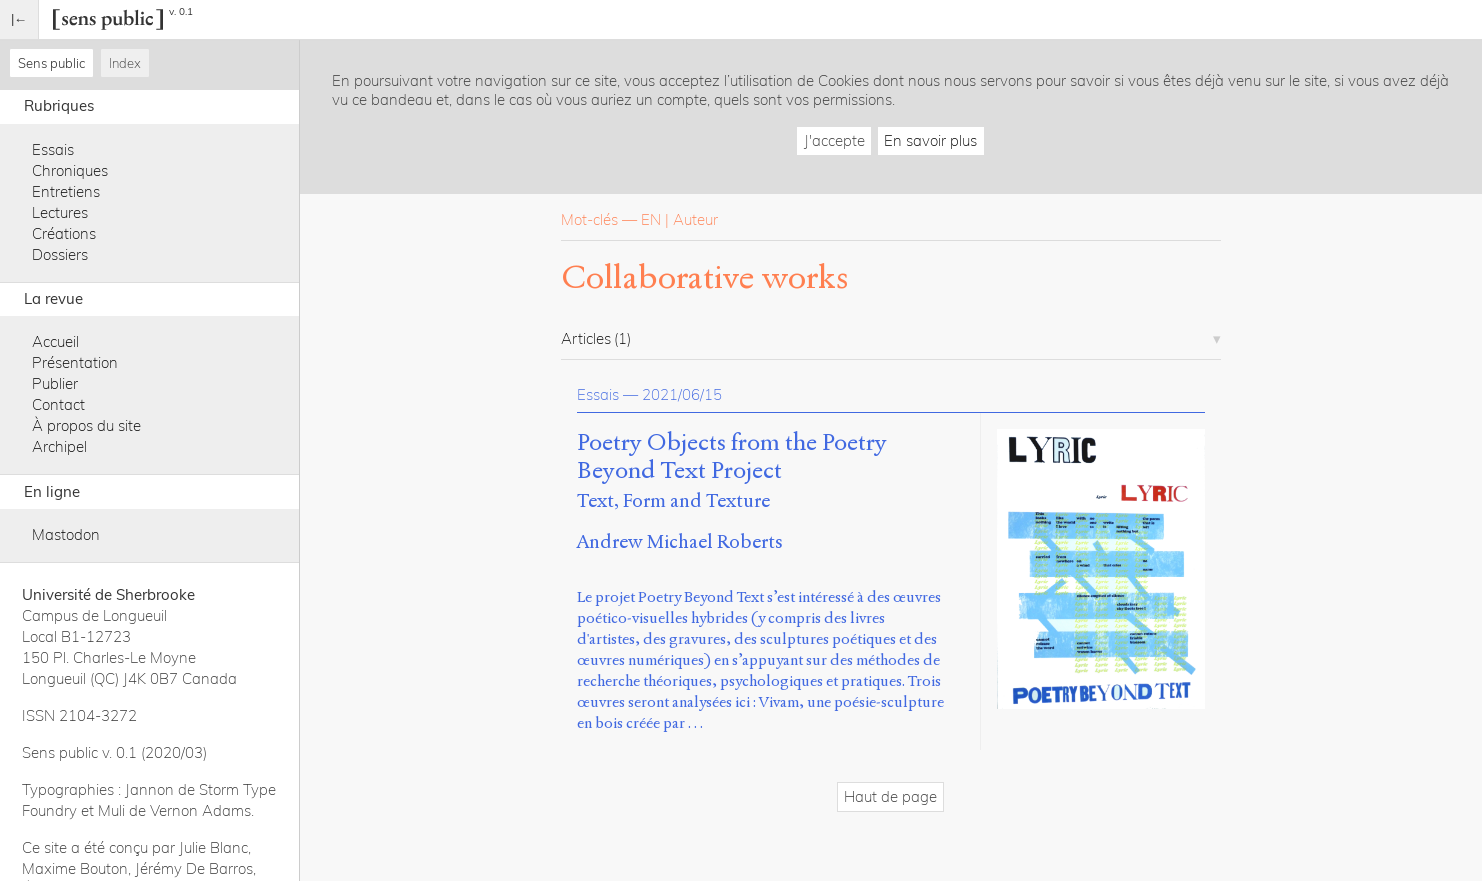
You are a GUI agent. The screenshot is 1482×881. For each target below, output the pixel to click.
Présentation (75, 362)
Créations (64, 233)
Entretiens (66, 191)
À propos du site (86, 425)
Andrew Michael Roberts (680, 541)
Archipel (59, 446)
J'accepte (834, 140)
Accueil (55, 341)
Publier (55, 383)
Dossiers (60, 254)
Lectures (60, 212)
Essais (53, 149)
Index (125, 63)
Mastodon (66, 534)
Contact (58, 404)
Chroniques (70, 170)
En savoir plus (930, 140)
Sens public (51, 63)
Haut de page (890, 796)
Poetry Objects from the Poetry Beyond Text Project (732, 457)
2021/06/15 (682, 394)
